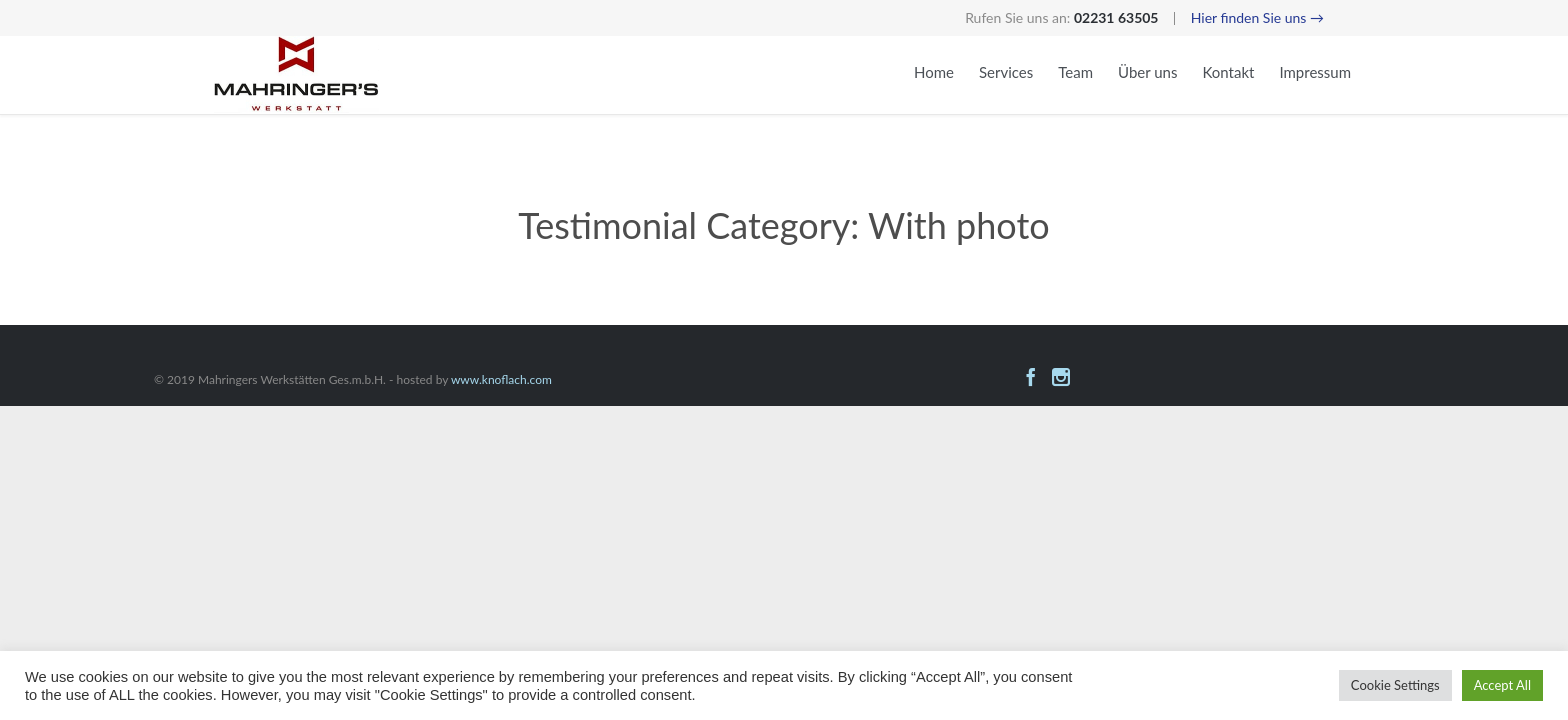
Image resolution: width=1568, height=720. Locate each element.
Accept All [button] (1502, 685)
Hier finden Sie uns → (1257, 17)
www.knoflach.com (501, 379)
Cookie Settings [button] (1395, 685)
